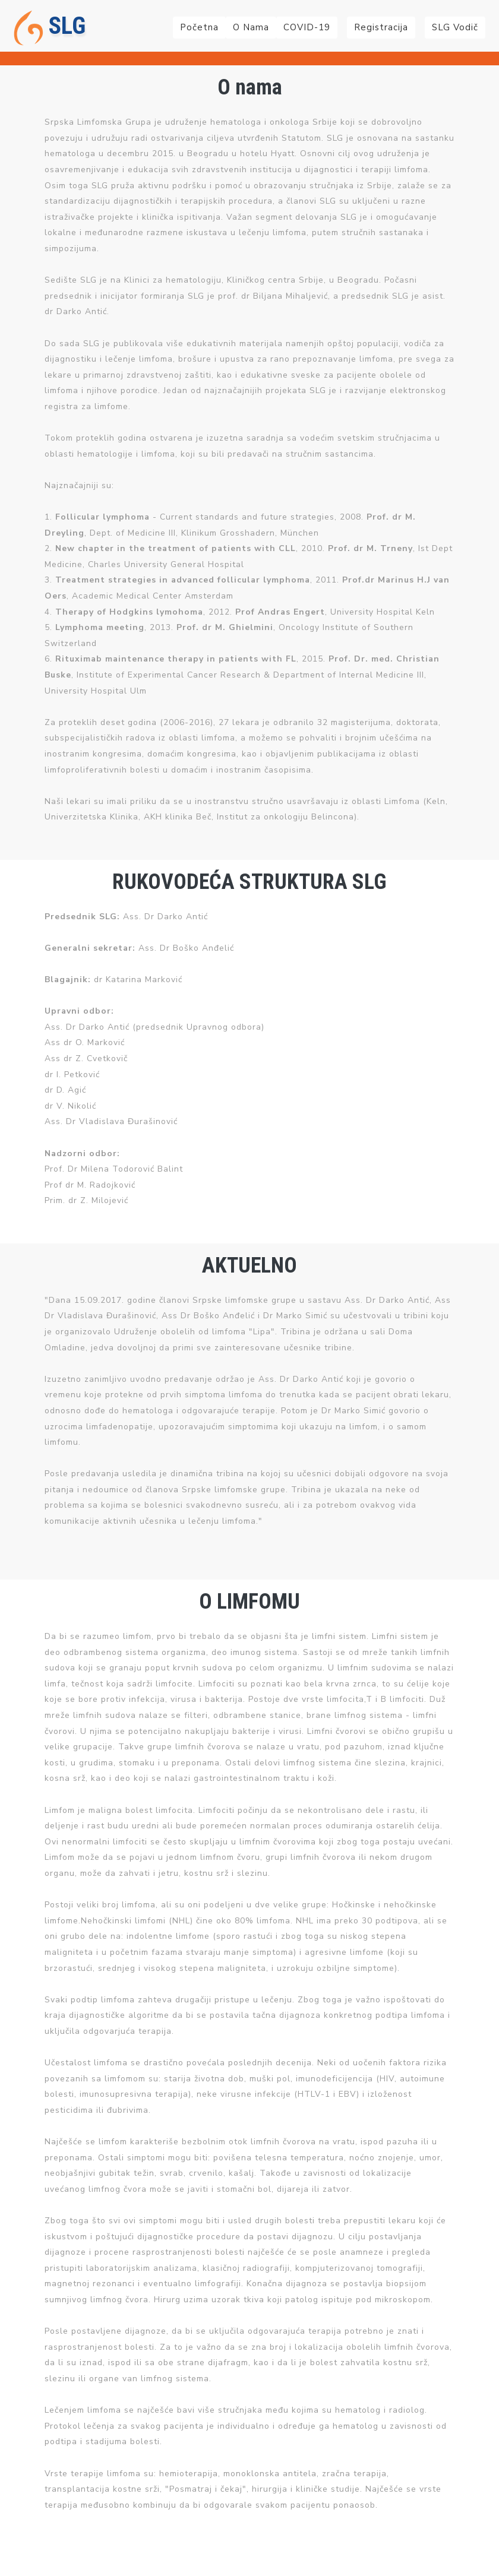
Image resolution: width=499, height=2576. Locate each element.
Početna (199, 27)
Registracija (381, 27)
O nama (251, 27)
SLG (50, 28)
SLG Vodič (455, 27)
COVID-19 (306, 27)
